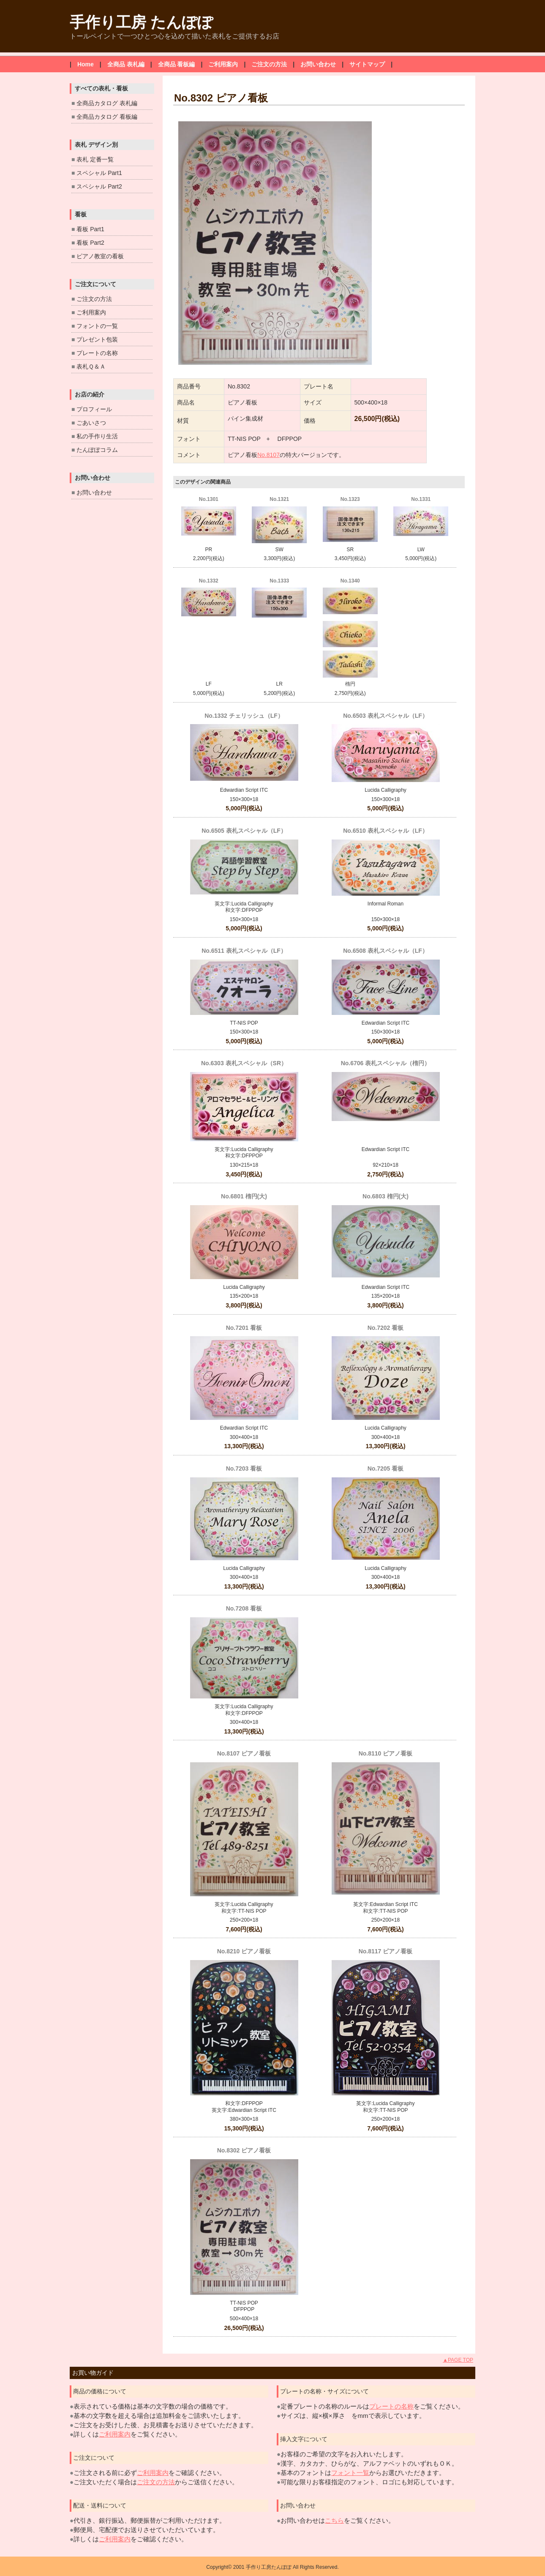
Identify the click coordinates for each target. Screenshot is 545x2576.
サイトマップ (367, 64)
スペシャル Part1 (99, 173)
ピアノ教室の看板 (100, 256)
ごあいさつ (91, 422)
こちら (334, 2520)
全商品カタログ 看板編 (106, 116)
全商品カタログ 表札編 (106, 103)
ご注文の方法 (269, 64)
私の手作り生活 (97, 436)
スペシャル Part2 (99, 186)
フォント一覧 (350, 2472)
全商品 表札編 (125, 64)
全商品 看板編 (176, 64)
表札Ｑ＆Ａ (91, 366)
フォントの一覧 (97, 326)
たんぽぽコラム (97, 449)
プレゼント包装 (97, 339)
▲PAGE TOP (458, 2360)
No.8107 (268, 454)
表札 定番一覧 (95, 159)
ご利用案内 (223, 64)
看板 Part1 (90, 229)
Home (85, 64)
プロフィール (94, 409)
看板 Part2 (90, 242)
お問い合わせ (318, 64)
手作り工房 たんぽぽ (141, 22)
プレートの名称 (97, 353)
